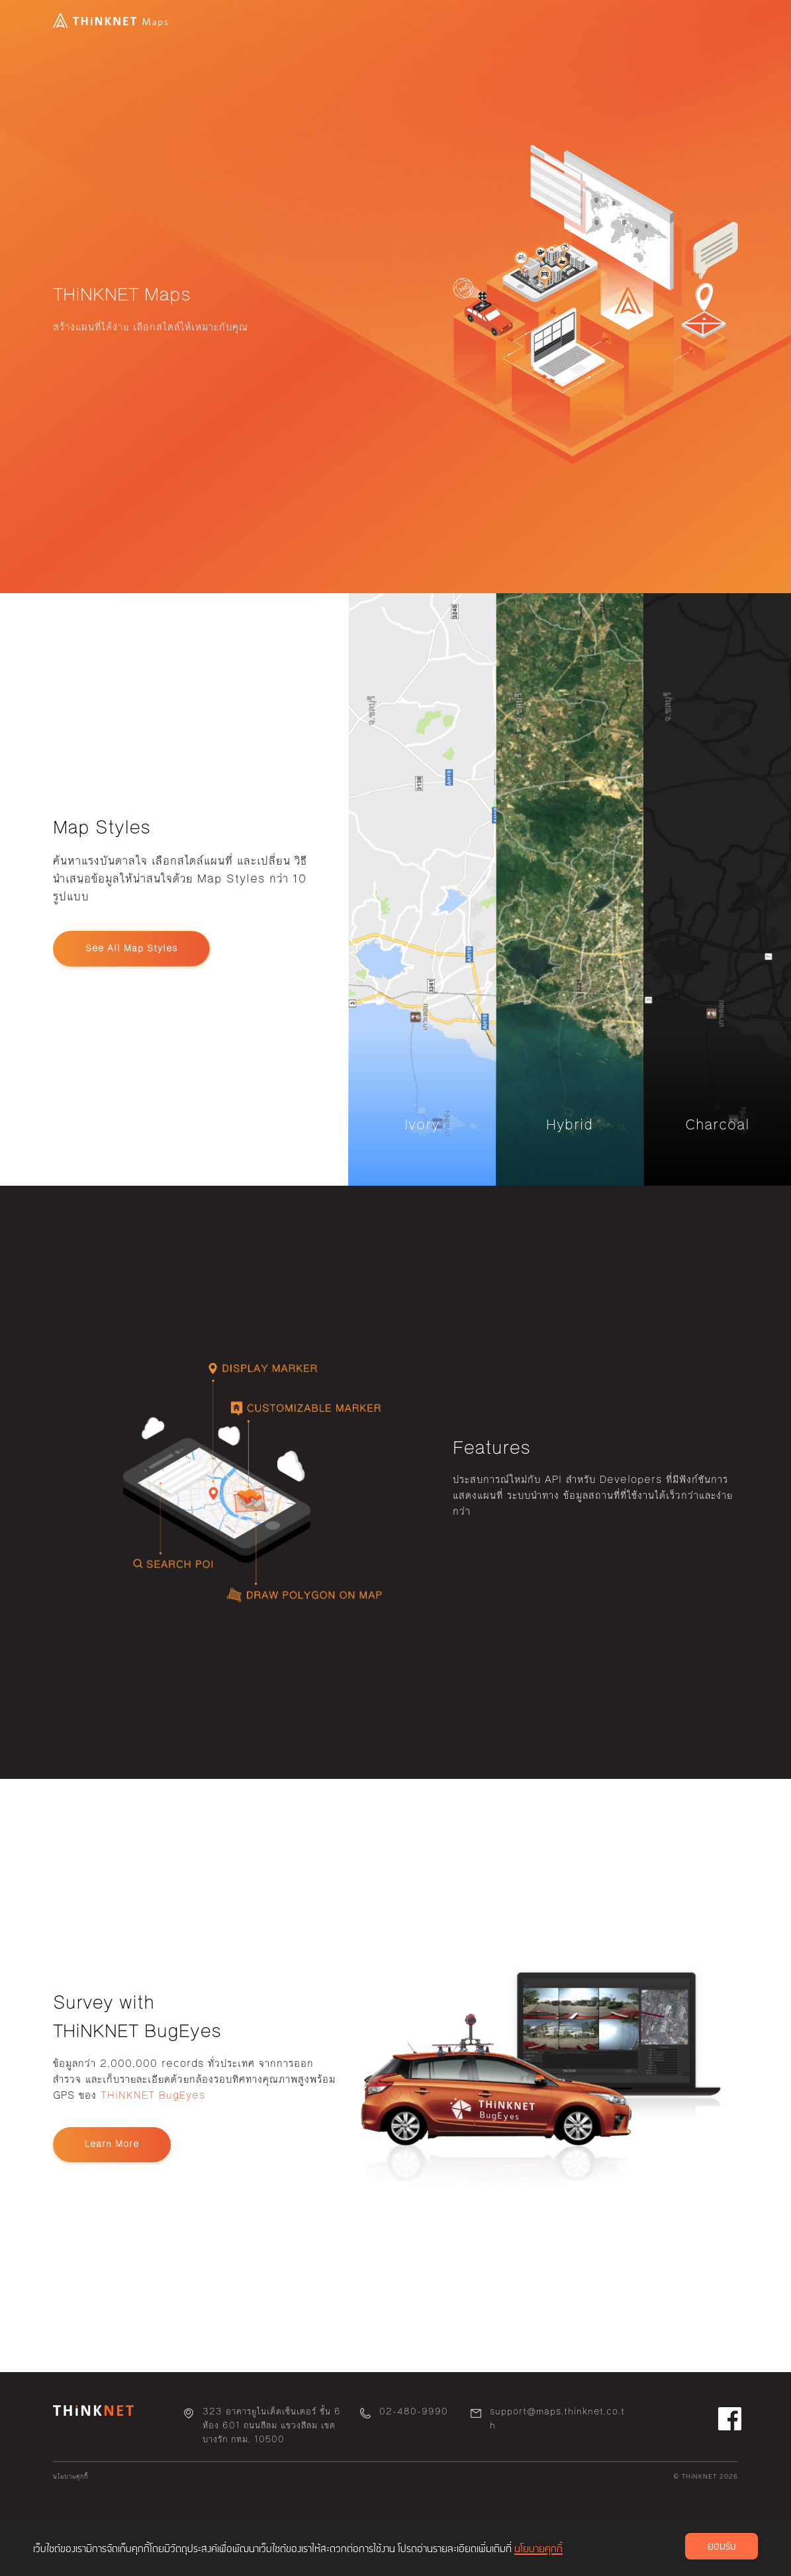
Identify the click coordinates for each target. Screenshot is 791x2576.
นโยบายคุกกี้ (70, 2476)
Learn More (112, 2144)
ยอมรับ (722, 2547)
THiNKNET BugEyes (153, 2095)
